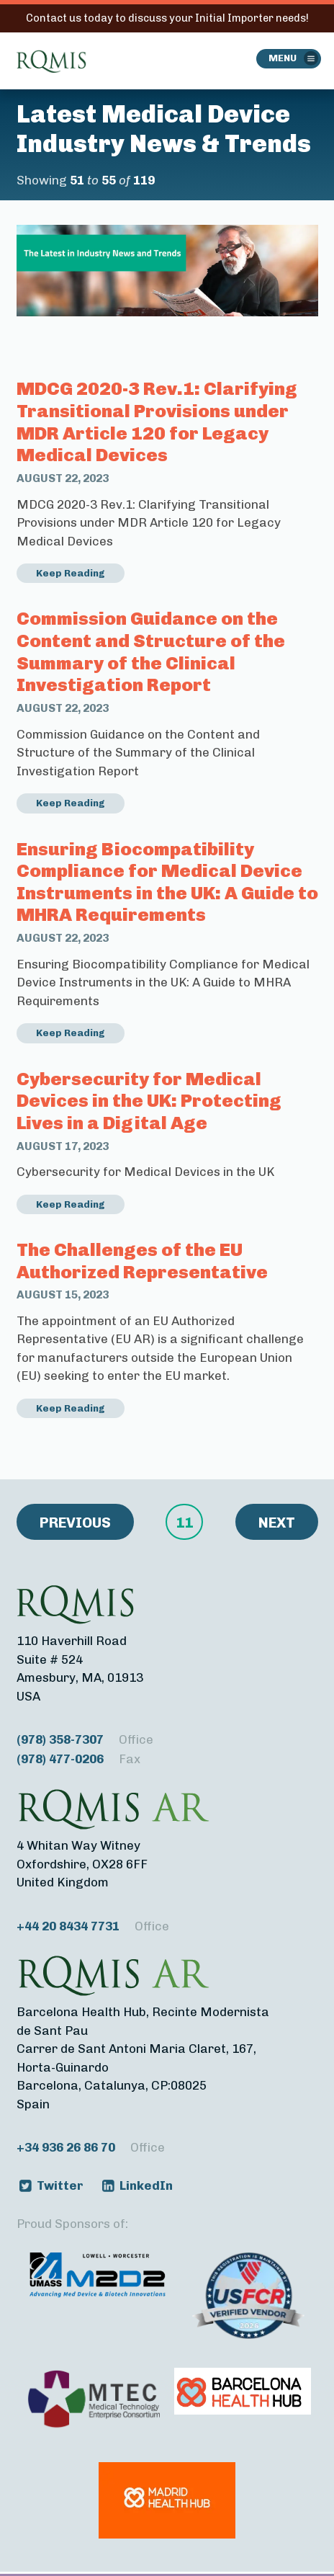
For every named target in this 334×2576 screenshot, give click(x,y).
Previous (75, 1522)
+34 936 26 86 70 (91, 2147)
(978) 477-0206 (78, 1759)
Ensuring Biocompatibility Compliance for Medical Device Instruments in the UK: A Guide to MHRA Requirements (167, 882)
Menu (282, 57)
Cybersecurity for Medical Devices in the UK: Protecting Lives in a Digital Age (149, 1100)
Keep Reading (70, 573)
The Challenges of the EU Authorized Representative (142, 1261)
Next (276, 1522)
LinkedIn (146, 2185)
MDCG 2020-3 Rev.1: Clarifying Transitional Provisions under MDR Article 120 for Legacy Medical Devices (157, 421)
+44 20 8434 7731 (93, 1926)
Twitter (60, 2185)
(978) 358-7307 (85, 1740)
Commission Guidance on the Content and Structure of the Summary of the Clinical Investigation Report (151, 651)
